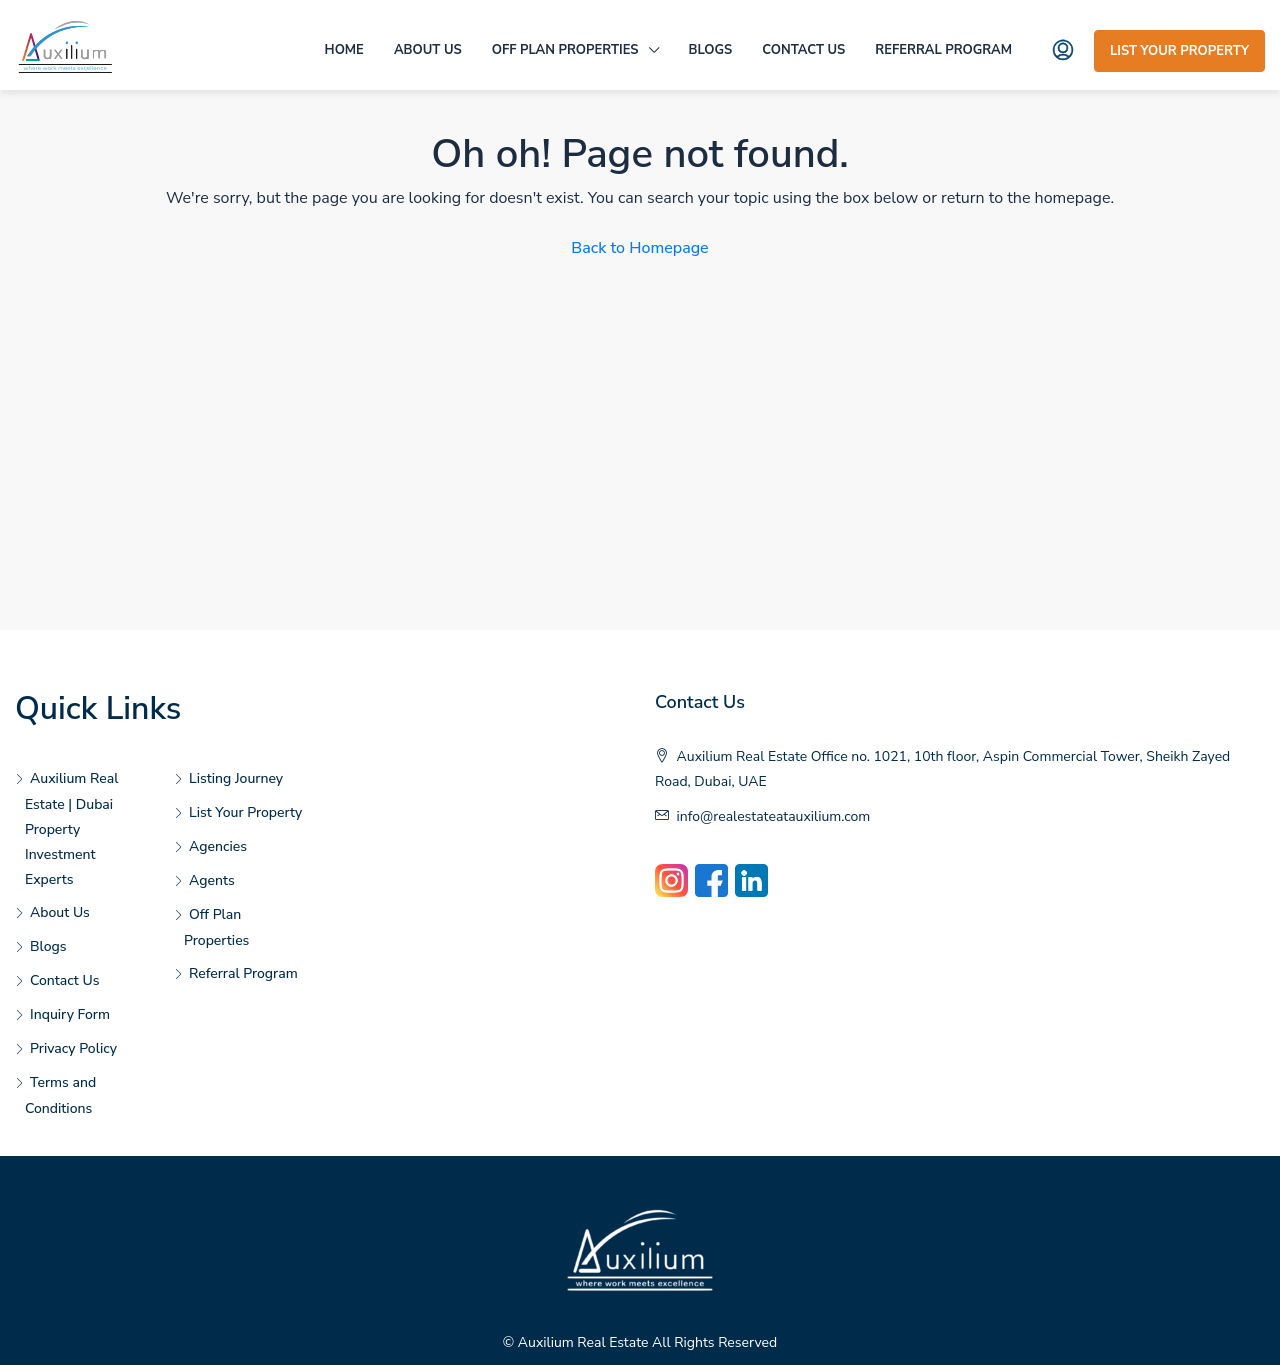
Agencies (218, 846)
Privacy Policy (73, 1048)
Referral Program (943, 50)
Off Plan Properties (565, 50)
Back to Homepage (639, 248)
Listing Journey (236, 778)
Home (344, 50)
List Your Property (1179, 51)
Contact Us (803, 50)
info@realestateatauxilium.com (774, 816)
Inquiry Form (70, 1014)
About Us (428, 50)
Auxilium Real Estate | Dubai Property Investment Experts (71, 829)
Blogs (711, 50)
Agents (212, 880)
